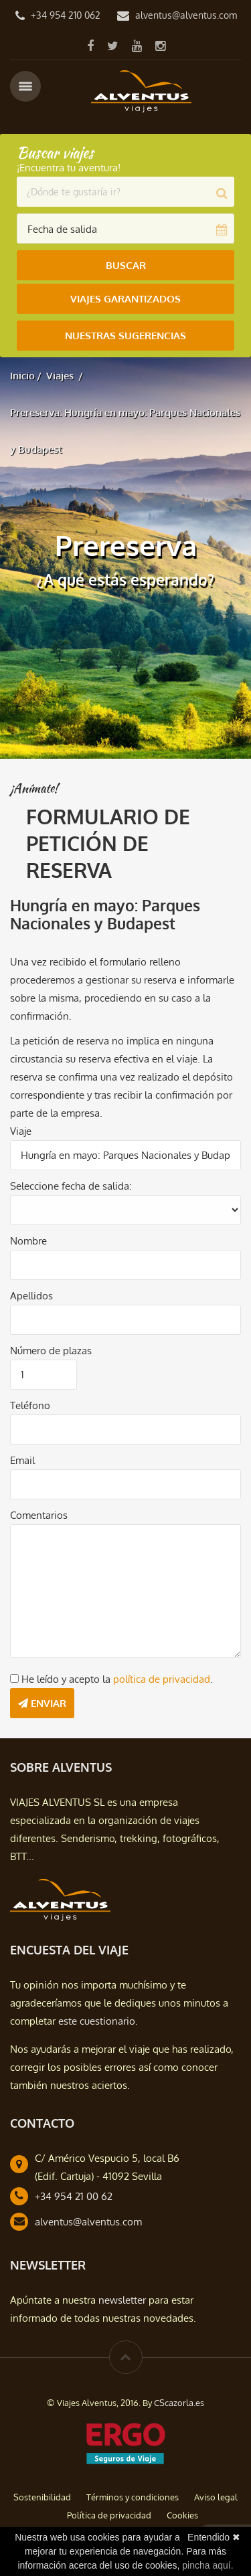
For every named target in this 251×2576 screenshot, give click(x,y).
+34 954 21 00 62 (73, 2196)
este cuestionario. (98, 2021)
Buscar (126, 265)
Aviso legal (216, 2497)
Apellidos (31, 1295)
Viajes (60, 375)
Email (22, 1460)
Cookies (182, 2515)
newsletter (122, 2300)
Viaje (20, 1131)
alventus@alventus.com (186, 15)
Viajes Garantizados (125, 298)
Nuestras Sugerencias (125, 335)
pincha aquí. (207, 2565)
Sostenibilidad (42, 2497)
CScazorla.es (179, 2402)
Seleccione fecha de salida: (71, 1186)
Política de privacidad (109, 2515)
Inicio (22, 375)
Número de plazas (51, 1350)
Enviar (42, 1703)
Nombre (28, 1240)
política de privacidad (161, 1679)
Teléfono (30, 1405)
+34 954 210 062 (65, 15)
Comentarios (39, 1515)
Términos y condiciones (132, 2497)
